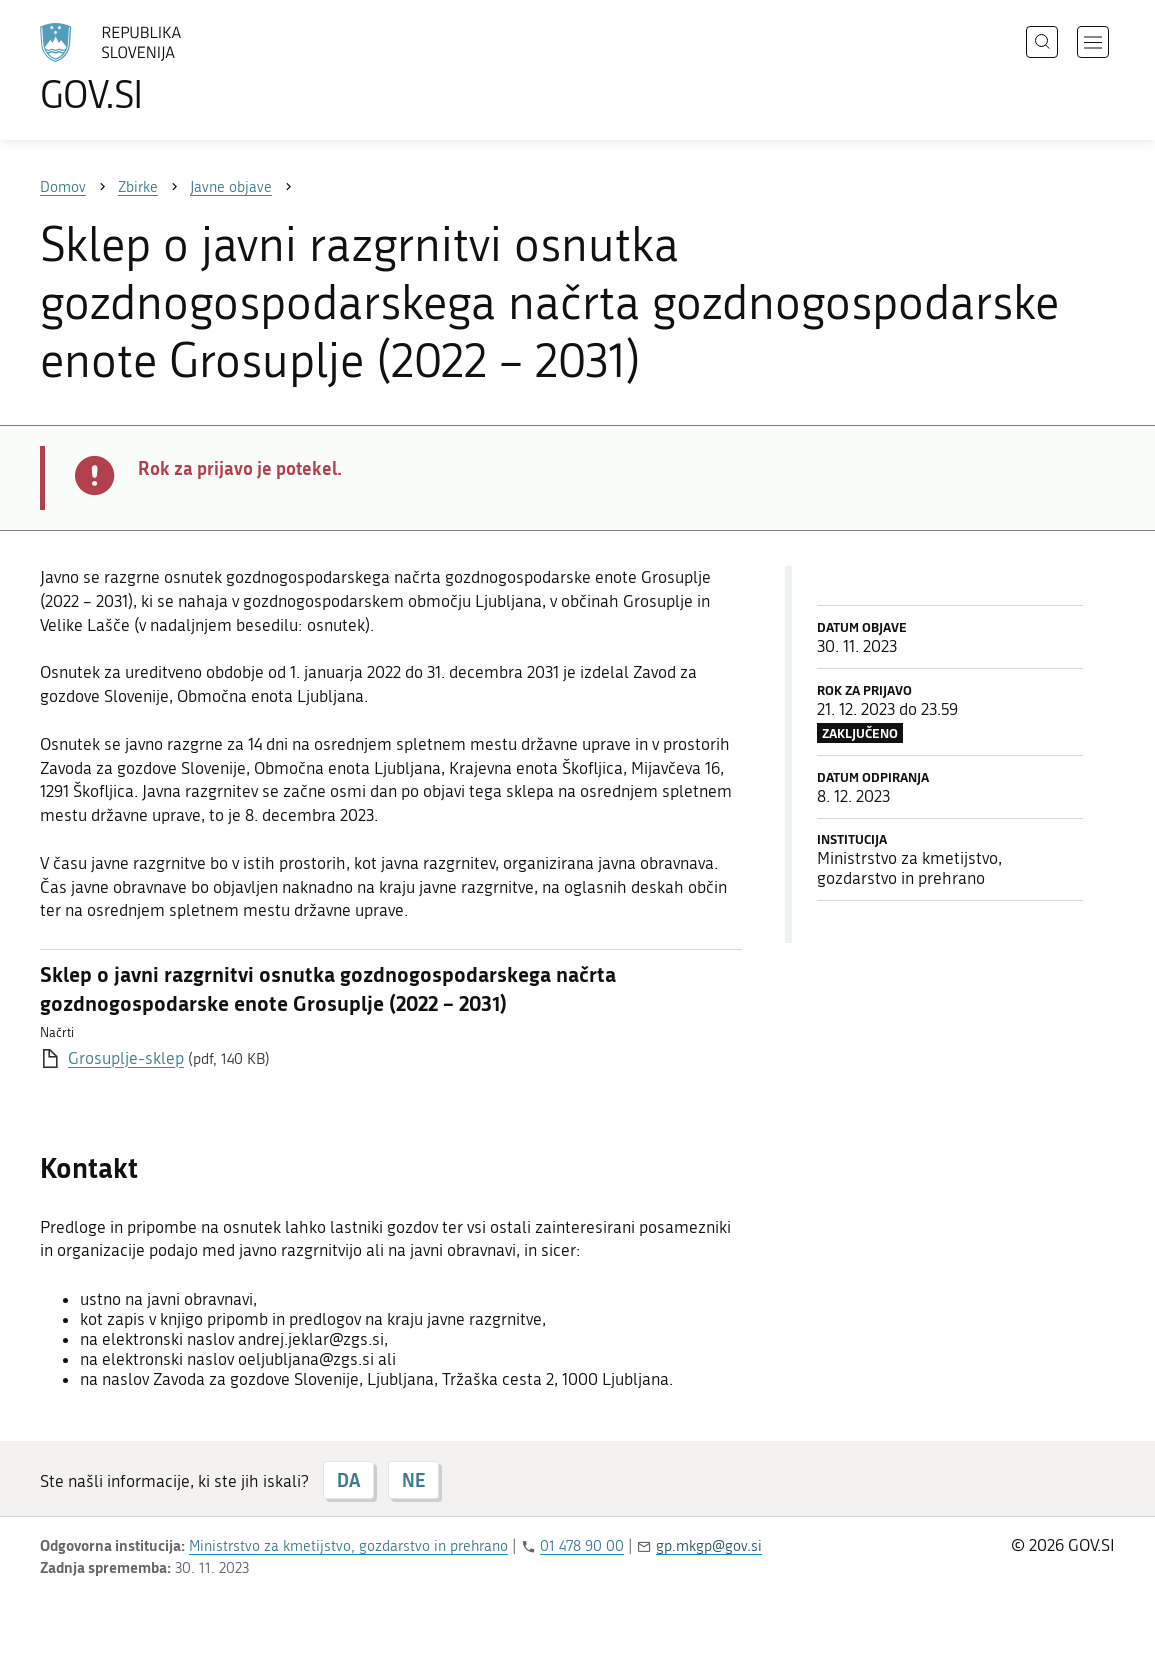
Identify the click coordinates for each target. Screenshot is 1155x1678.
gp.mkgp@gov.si (709, 1546)
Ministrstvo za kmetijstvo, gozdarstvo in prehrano (348, 1546)
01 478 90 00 (582, 1546)
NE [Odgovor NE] (413, 1480)
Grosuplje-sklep (126, 1058)
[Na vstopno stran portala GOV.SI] (166, 68)
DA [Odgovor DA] (348, 1480)
